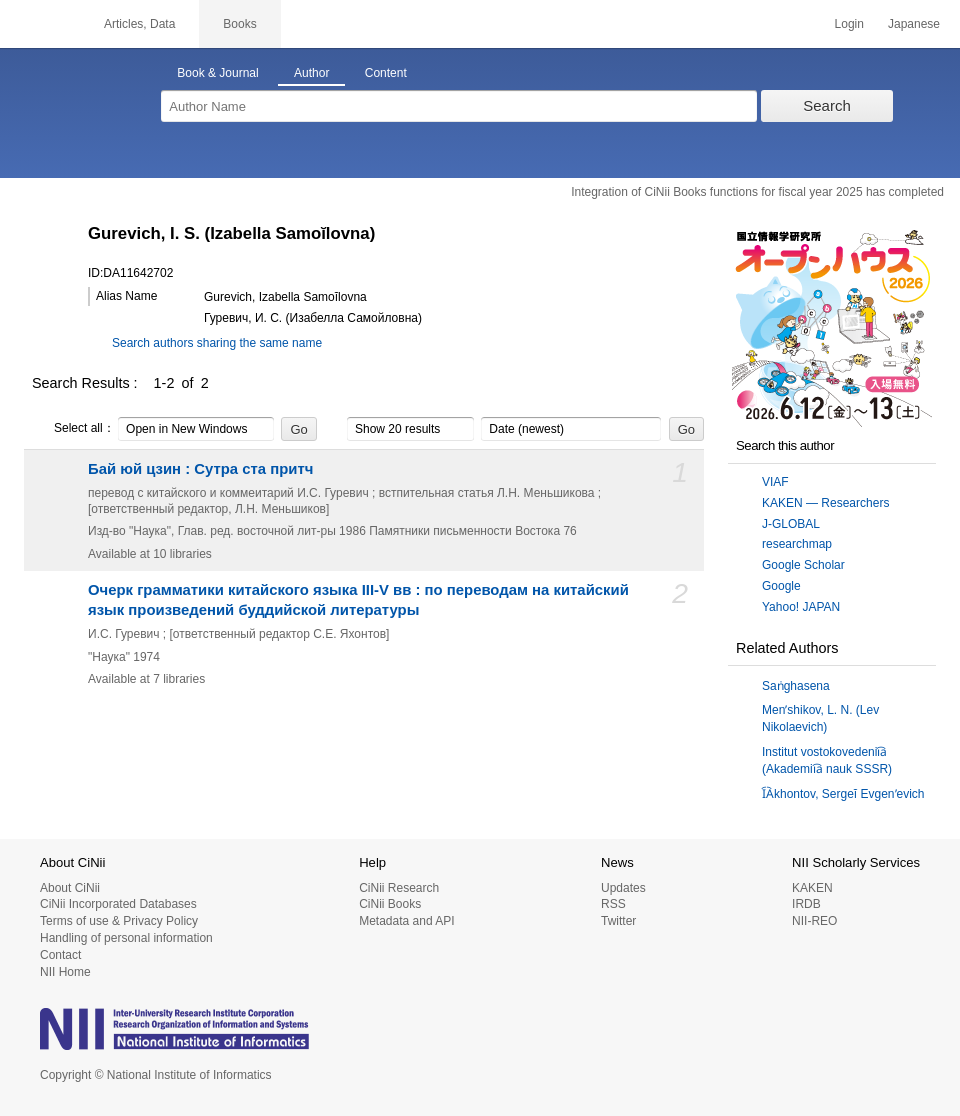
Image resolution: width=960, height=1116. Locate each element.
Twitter (618, 921)
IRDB (806, 904)
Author (311, 73)
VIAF (775, 482)
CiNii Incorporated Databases (118, 904)
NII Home (65, 972)
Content (386, 73)
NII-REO (814, 921)
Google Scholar (803, 565)
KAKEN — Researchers (825, 503)
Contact (60, 955)
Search (827, 105)
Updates (623, 888)
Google (781, 586)
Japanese (914, 24)
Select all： (73, 429)
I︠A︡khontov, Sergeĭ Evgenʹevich (843, 794)
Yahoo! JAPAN (801, 607)
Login (849, 24)
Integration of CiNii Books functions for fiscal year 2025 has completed (757, 192)
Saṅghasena (796, 686)
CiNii (40, 24)
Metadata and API (406, 921)
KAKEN (812, 888)
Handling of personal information (126, 938)
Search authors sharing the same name (217, 343)
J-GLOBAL (791, 524)
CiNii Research (399, 888)
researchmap (797, 544)
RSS (613, 904)
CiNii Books (390, 904)
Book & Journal (217, 73)
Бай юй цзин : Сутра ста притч (200, 469)
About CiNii (70, 888)
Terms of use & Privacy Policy (119, 921)
